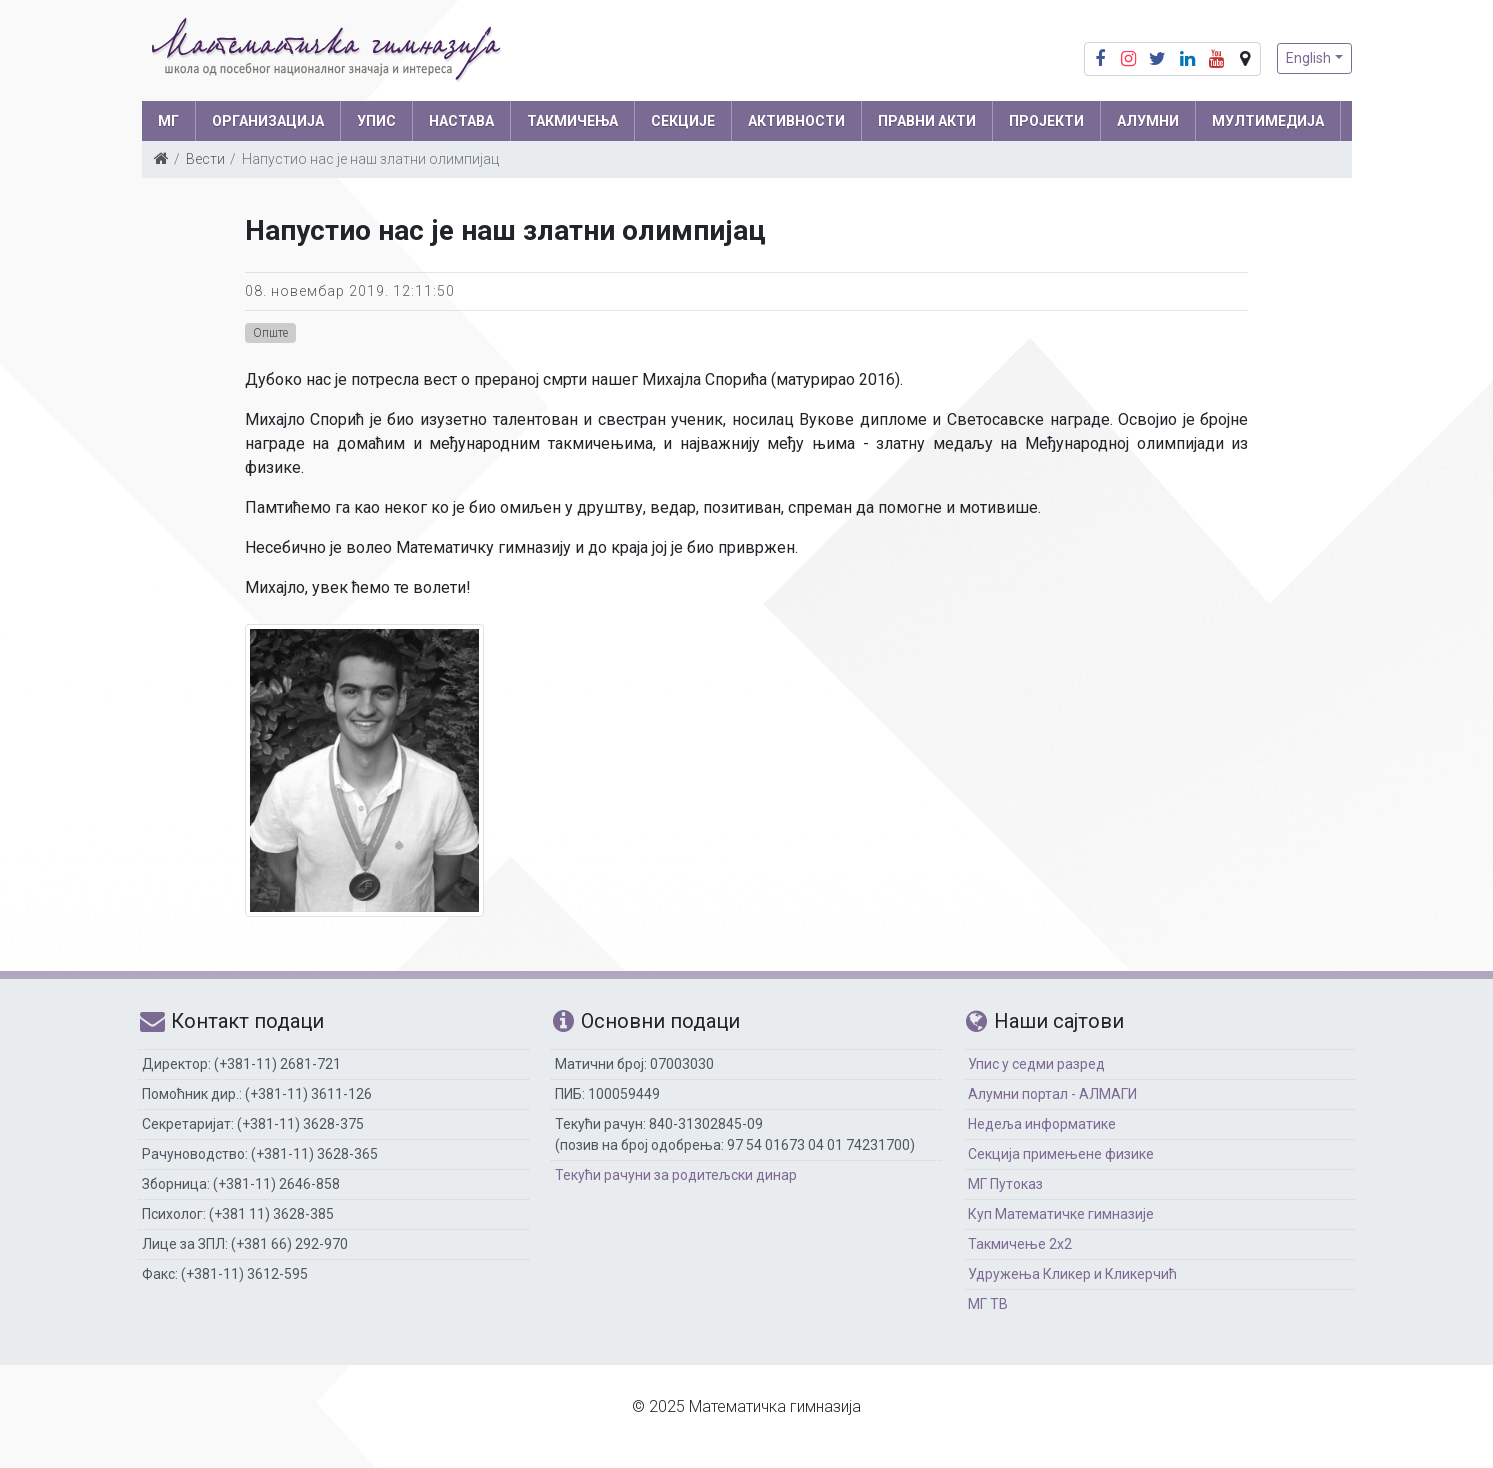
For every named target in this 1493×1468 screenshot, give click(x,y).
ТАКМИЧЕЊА (572, 121)
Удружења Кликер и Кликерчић (1072, 1274)
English (1308, 58)
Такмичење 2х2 (1020, 1244)
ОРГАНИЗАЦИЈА (268, 121)
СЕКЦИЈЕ (683, 121)
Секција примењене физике (1061, 1154)
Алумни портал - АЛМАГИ (1052, 1094)
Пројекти (1046, 121)
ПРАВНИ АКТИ (927, 121)
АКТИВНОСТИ (796, 121)
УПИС (376, 121)
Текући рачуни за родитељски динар (676, 1175)
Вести (205, 159)
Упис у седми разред (1036, 1064)
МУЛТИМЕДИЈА (1268, 121)
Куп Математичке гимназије (1061, 1214)
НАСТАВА (461, 121)
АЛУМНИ (1148, 121)
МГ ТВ (988, 1304)
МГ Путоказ (1005, 1184)
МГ (168, 121)
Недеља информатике (1042, 1124)
